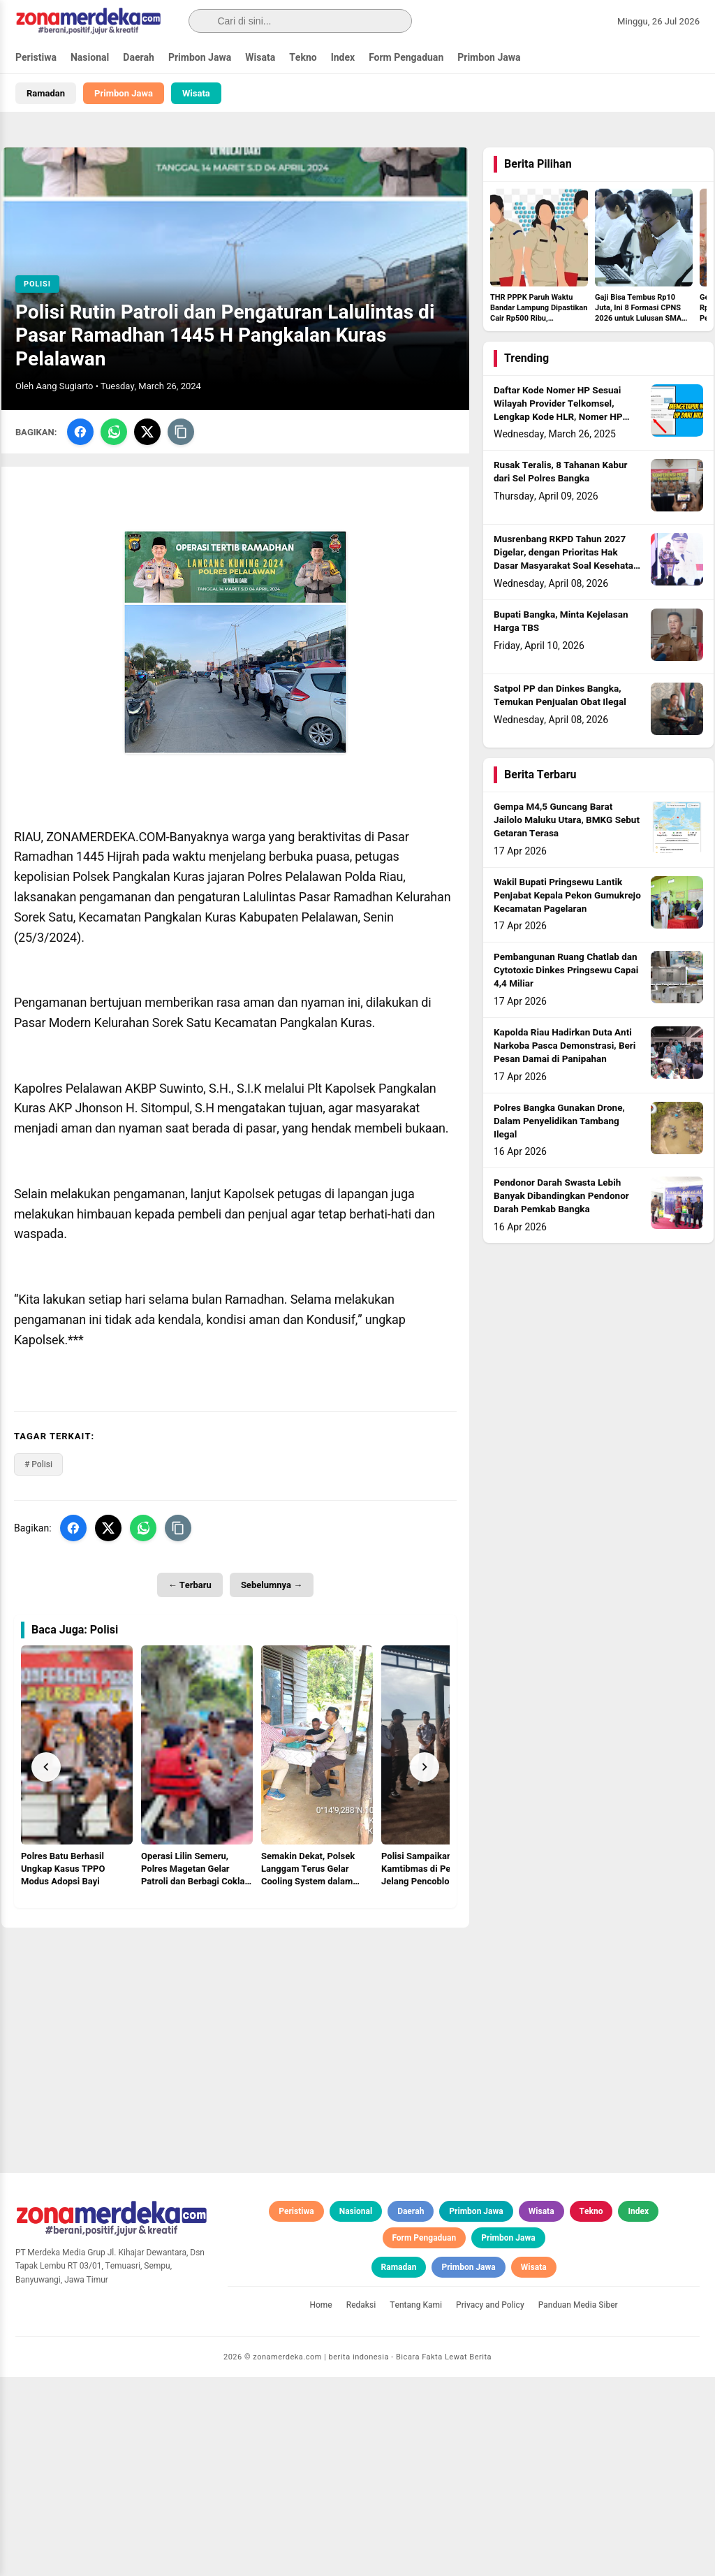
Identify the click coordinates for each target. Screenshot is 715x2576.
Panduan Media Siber (578, 2504)
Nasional (90, 57)
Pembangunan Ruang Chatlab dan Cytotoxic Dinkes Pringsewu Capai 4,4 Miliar (566, 974)
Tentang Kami (416, 2504)
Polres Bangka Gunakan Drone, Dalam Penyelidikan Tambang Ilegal (559, 1124)
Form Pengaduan (406, 57)
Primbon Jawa (199, 57)
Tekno (303, 57)
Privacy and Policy (490, 2504)
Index (343, 57)
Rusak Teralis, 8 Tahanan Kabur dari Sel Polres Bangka (560, 475)
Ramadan (46, 93)
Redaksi (361, 2504)
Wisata (260, 57)
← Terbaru (190, 1588)
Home (320, 2504)
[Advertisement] (235, 2029)
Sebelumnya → (271, 1588)
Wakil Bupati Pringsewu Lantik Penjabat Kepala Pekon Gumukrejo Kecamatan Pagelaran (567, 898)
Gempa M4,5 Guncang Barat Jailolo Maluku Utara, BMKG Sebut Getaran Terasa (567, 823)
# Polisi (38, 1468)
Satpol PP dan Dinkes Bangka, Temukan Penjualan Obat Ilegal (560, 699)
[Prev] (46, 1769)
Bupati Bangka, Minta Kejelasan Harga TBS (561, 625)
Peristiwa (36, 57)
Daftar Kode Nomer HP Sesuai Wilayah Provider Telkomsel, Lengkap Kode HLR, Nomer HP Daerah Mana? (558, 413)
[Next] (424, 1769)
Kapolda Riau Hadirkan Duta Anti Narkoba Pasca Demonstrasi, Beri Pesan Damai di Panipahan (564, 1049)
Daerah (138, 57)
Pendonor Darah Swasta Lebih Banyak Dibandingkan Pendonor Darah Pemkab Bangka (561, 1199)
